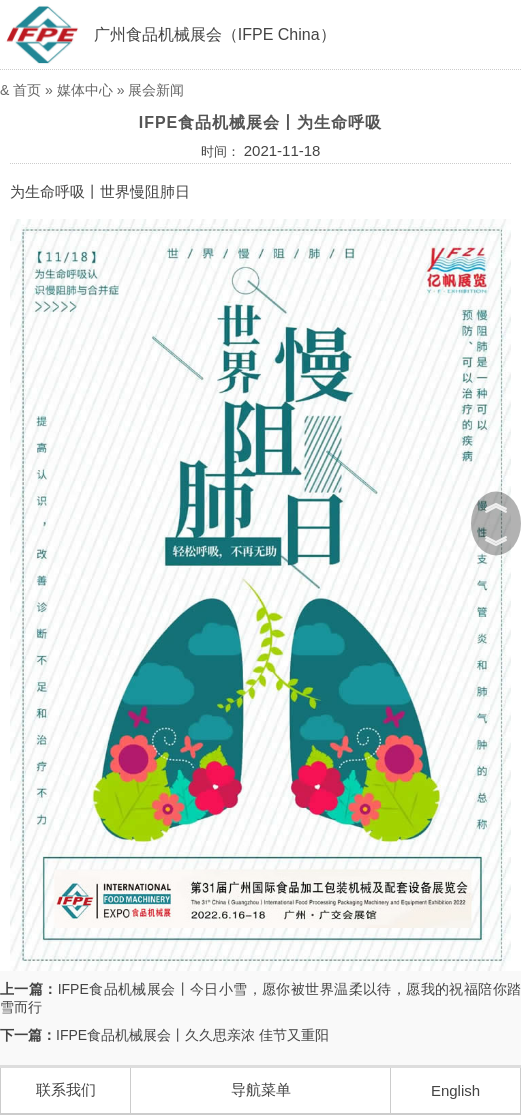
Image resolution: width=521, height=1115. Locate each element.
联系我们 (66, 1089)
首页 (27, 90)
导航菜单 (261, 1089)
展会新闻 (156, 90)
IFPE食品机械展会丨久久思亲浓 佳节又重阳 (192, 1035)
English (455, 1090)
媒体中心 (85, 90)
